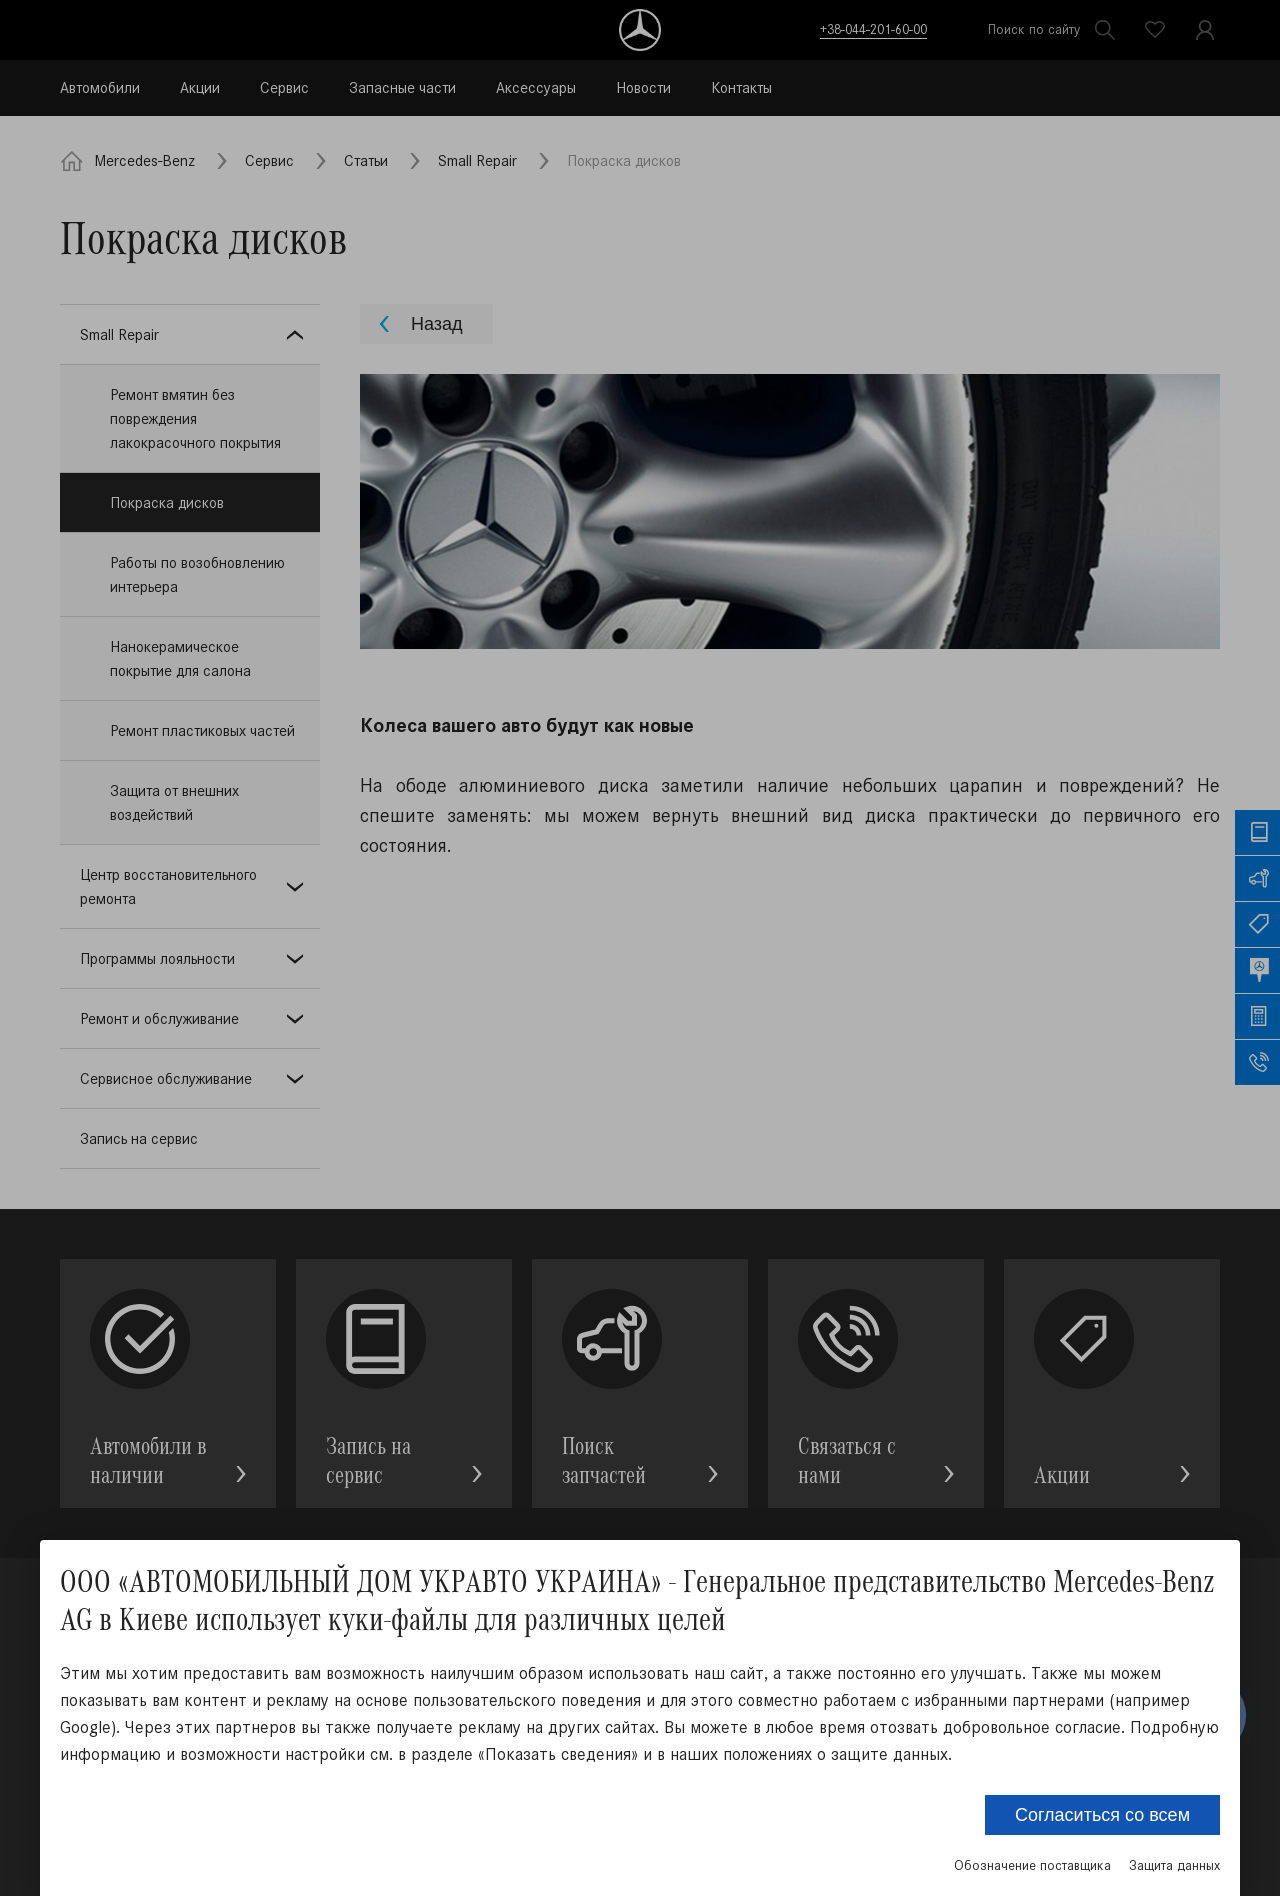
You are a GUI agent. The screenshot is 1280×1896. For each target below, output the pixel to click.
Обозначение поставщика (1032, 1865)
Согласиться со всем (1102, 1815)
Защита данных (1174, 1865)
